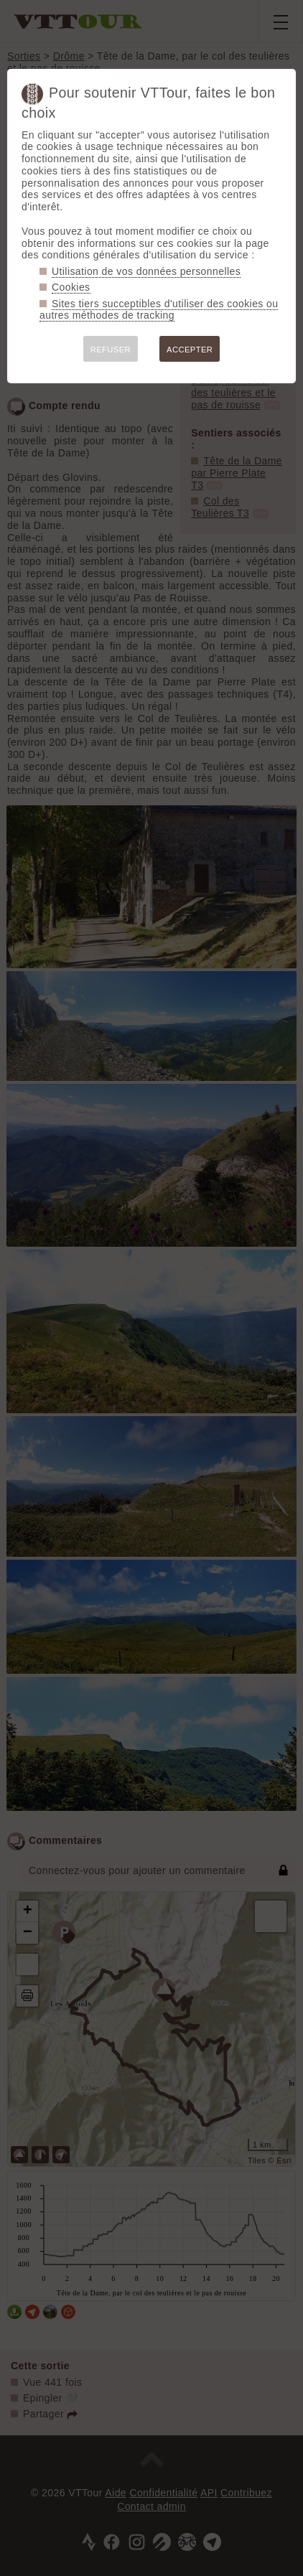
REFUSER (110, 349)
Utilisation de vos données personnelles (146, 271)
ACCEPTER (190, 349)
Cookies (71, 287)
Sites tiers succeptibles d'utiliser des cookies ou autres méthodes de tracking (158, 310)
